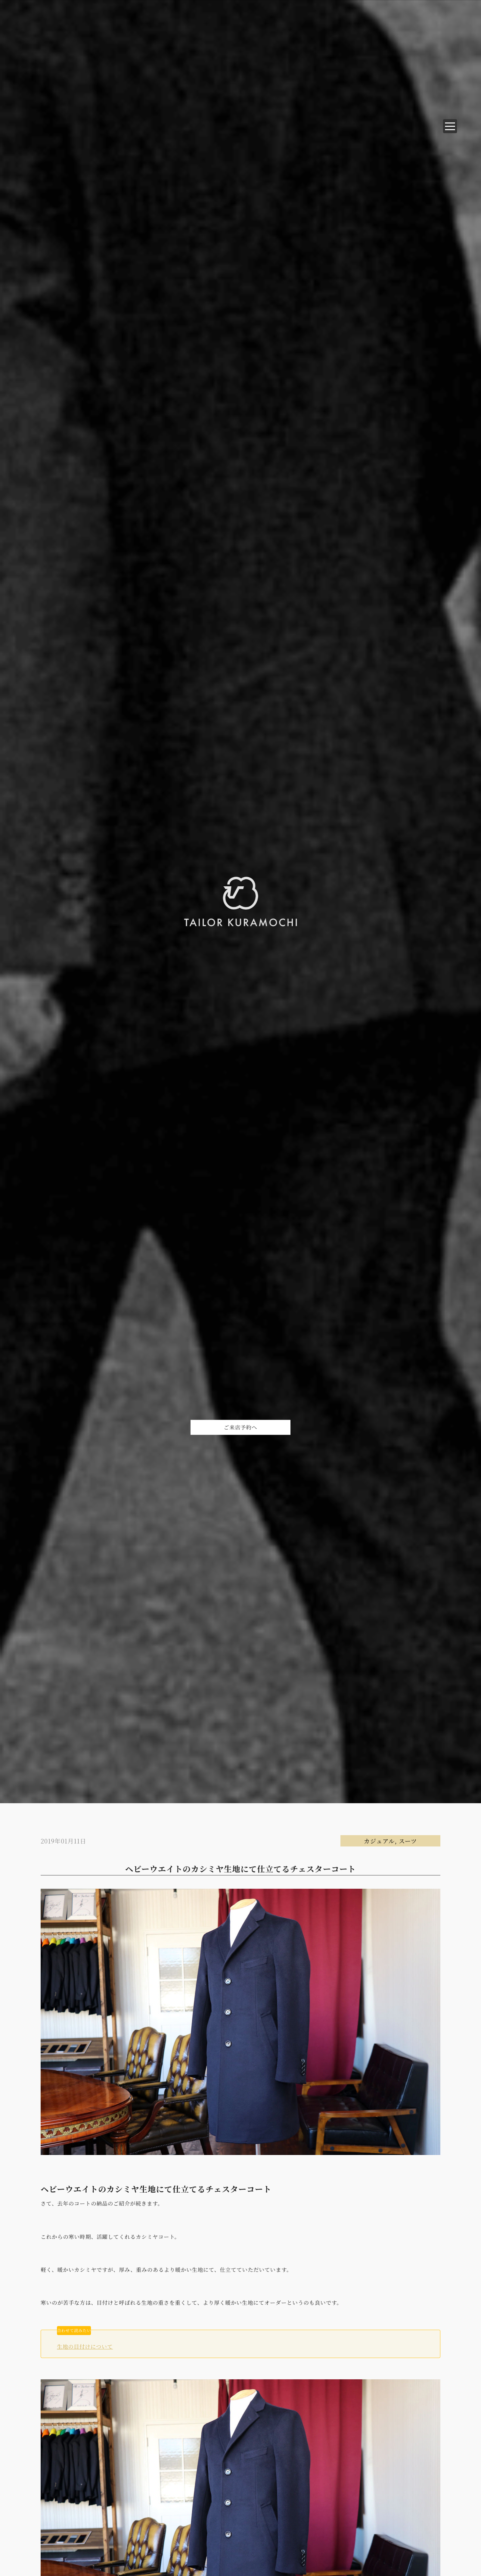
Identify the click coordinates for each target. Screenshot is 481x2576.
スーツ (408, 1840)
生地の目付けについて (85, 2346)
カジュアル (379, 1840)
